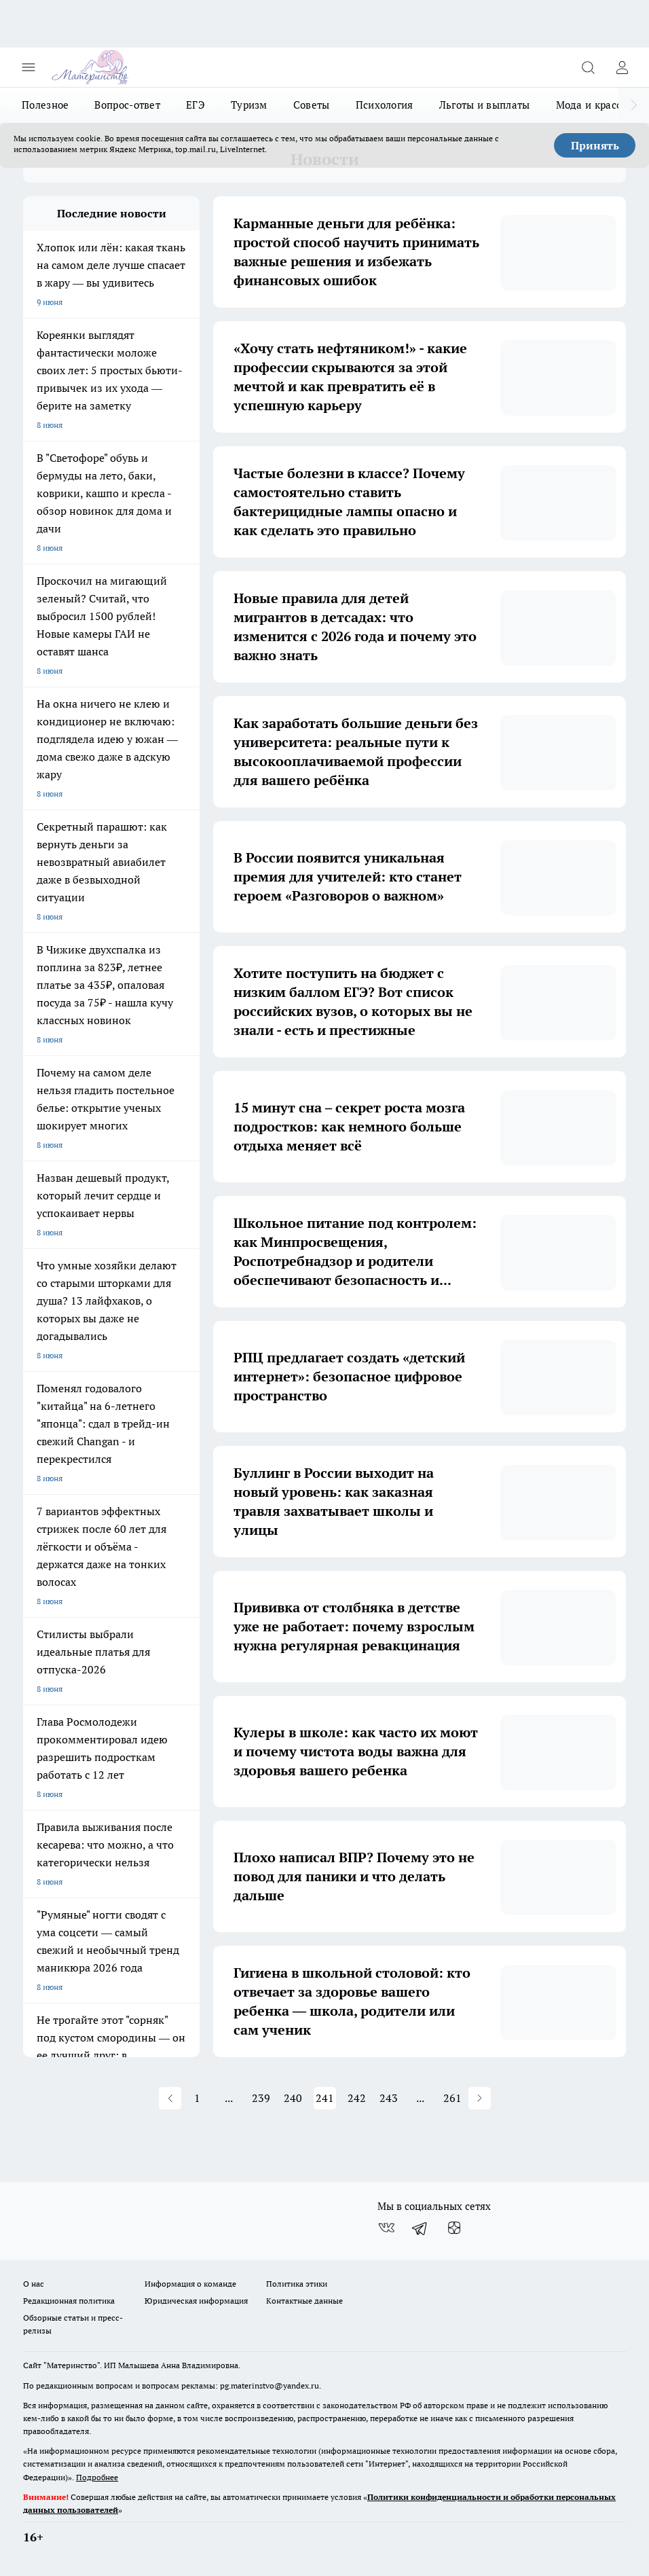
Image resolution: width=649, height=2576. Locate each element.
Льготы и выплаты (484, 104)
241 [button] (325, 2098)
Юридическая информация (196, 2301)
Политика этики (296, 2284)
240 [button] (293, 2098)
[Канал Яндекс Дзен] (454, 2228)
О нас (33, 2284)
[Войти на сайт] (621, 67)
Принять (595, 145)
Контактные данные (304, 2301)
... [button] (229, 2098)
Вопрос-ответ (127, 104)
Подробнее (97, 2477)
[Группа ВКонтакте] (386, 2228)
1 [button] (197, 2098)
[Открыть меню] (28, 67)
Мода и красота (594, 104)
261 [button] (452, 2098)
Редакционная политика (69, 2301)
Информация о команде (190, 2284)
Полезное (45, 104)
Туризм (249, 104)
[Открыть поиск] (587, 67)
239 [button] (261, 2098)
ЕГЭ (195, 104)
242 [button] (357, 2098)
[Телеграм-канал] (420, 2228)
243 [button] (388, 2098)
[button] (170, 2098)
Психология (384, 104)
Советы (311, 104)
